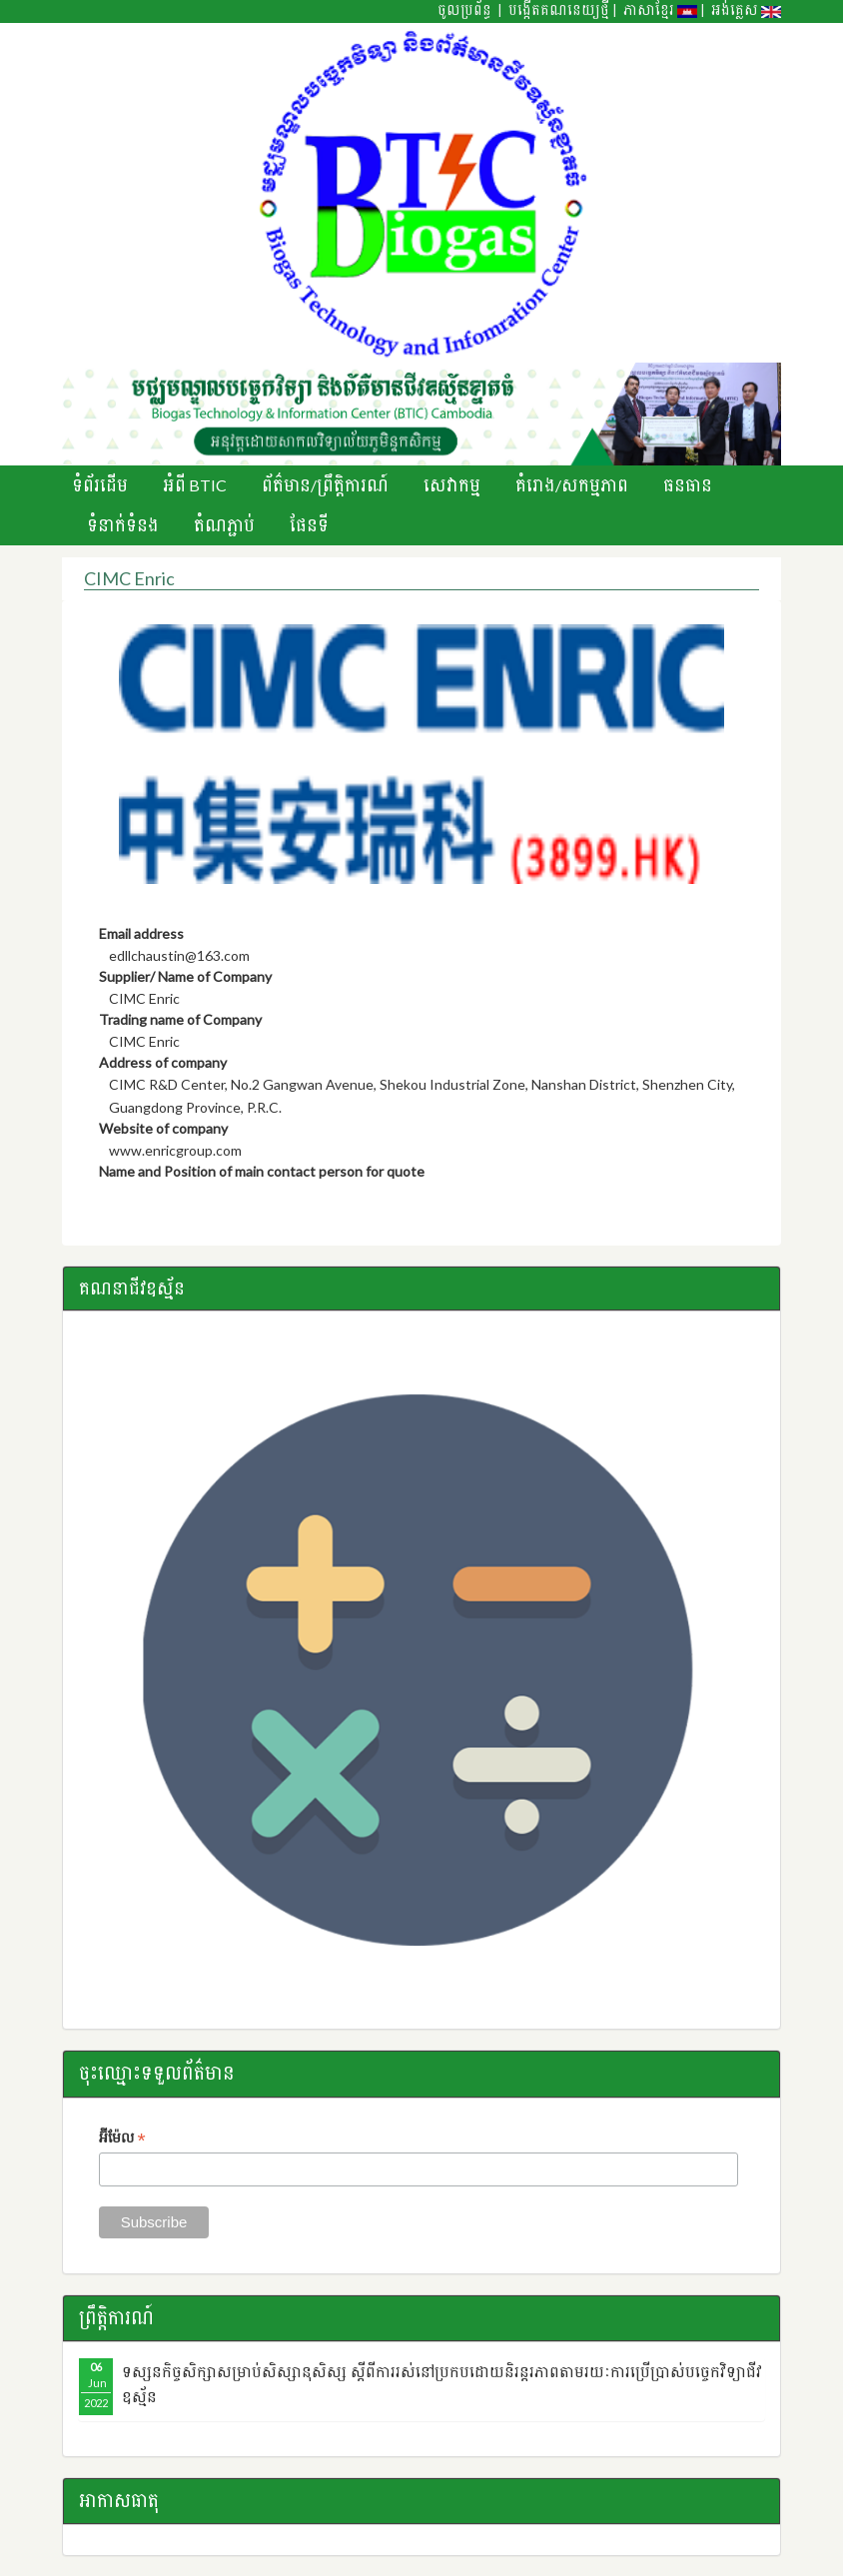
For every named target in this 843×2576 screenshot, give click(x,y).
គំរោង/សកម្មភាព (571, 484)
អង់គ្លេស (746, 10)
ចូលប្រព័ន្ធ (464, 10)
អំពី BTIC (195, 484)
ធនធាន (687, 484)
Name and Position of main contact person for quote (261, 1171)
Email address (141, 933)
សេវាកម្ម (451, 484)
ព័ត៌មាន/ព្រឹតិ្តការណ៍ (325, 484)
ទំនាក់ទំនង (123, 524)
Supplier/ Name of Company (185, 976)
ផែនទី (309, 524)
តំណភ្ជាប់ (224, 524)
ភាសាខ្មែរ (660, 10)
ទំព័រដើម (100, 484)
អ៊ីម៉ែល (122, 2139)
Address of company (163, 1062)
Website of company (163, 1128)
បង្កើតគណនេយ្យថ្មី (558, 10)
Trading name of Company (180, 1019)
